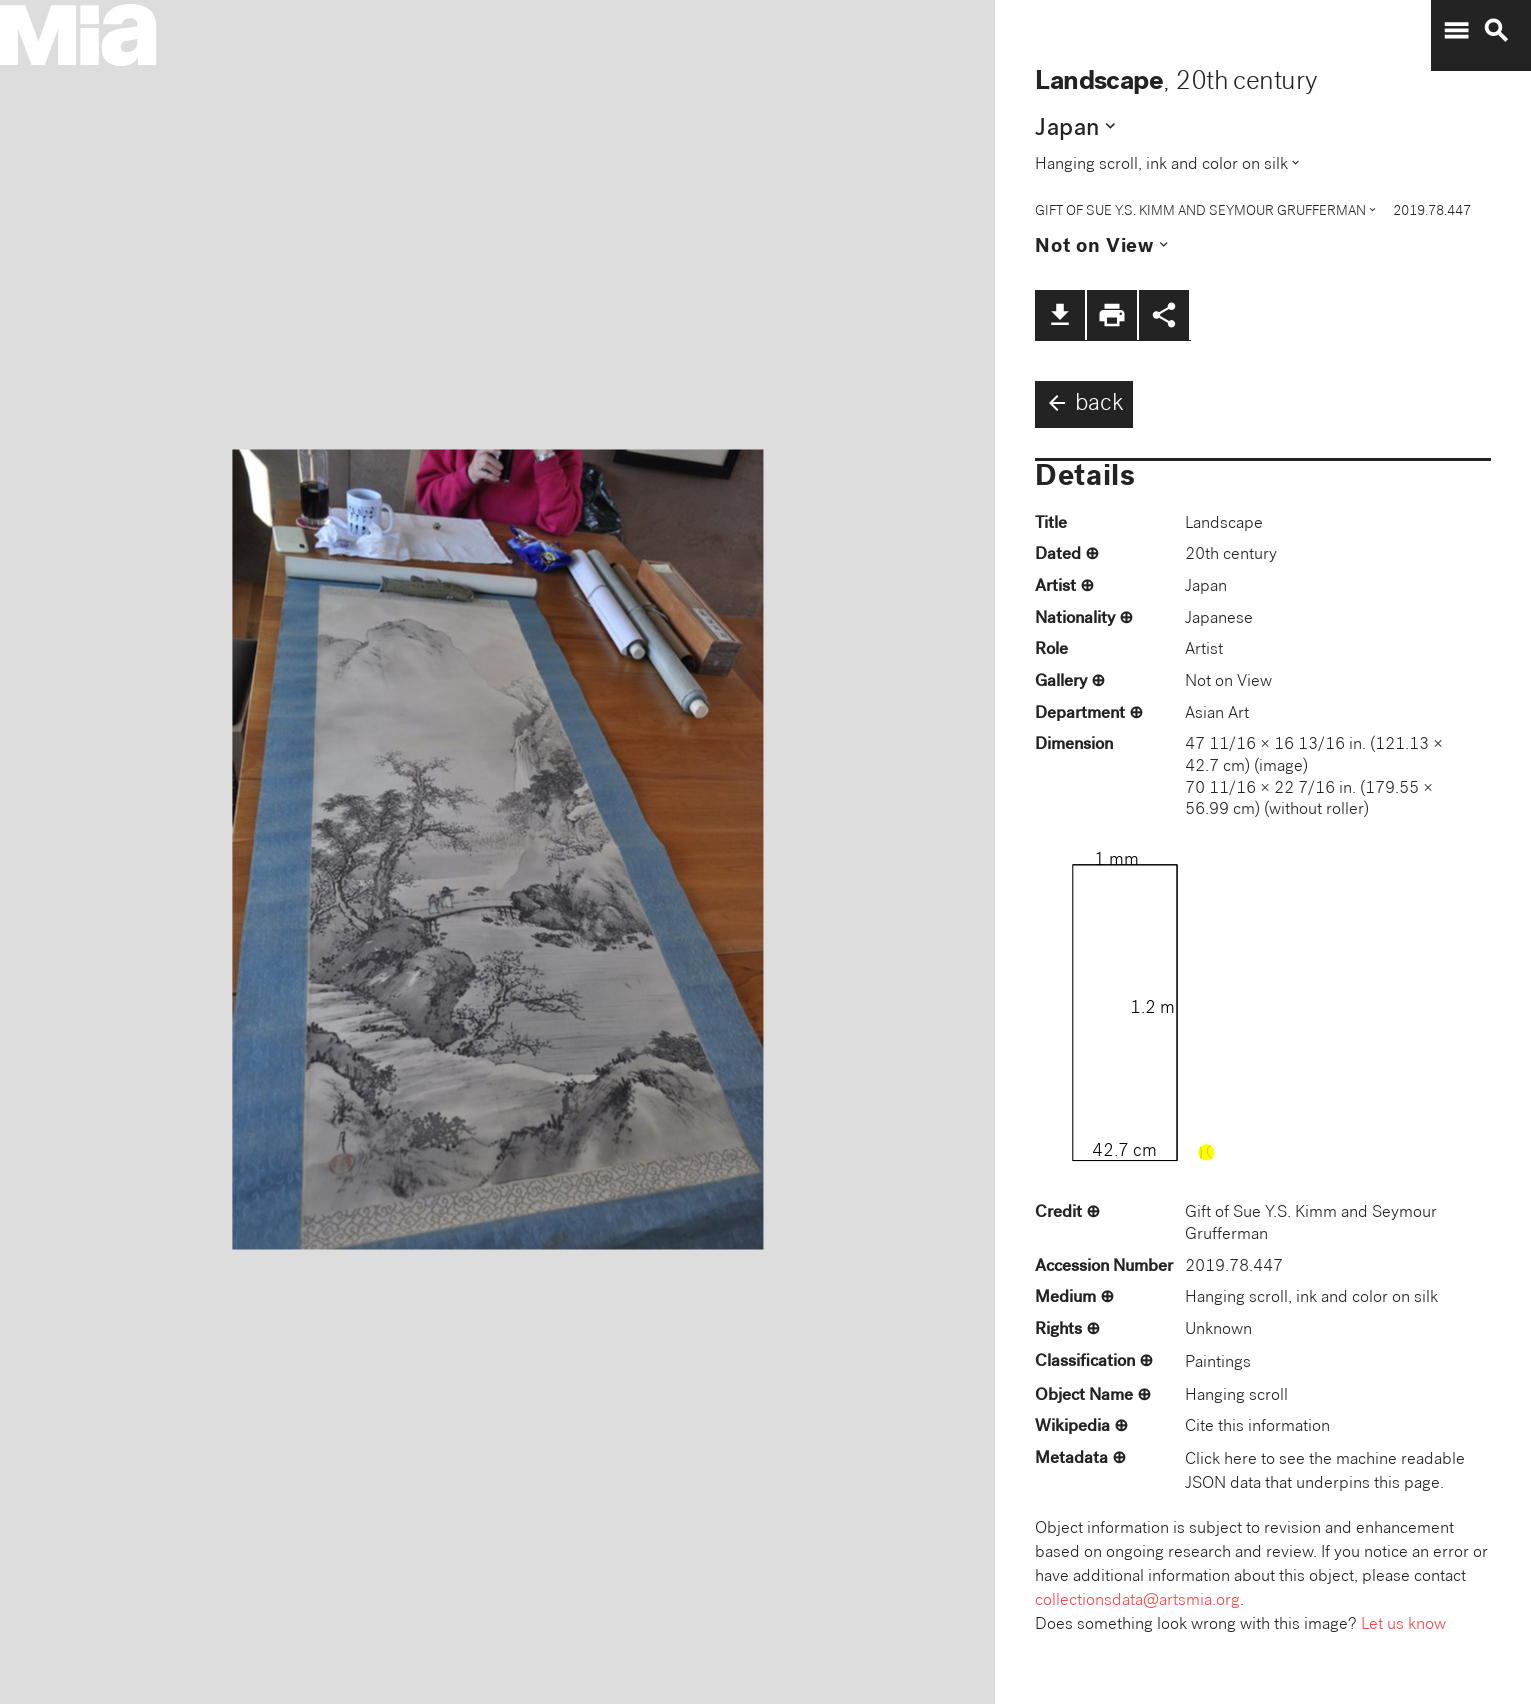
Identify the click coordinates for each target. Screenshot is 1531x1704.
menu (1456, 31)
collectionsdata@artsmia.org (1137, 1601)
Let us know (1403, 1625)
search (1496, 31)
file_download (1060, 315)
